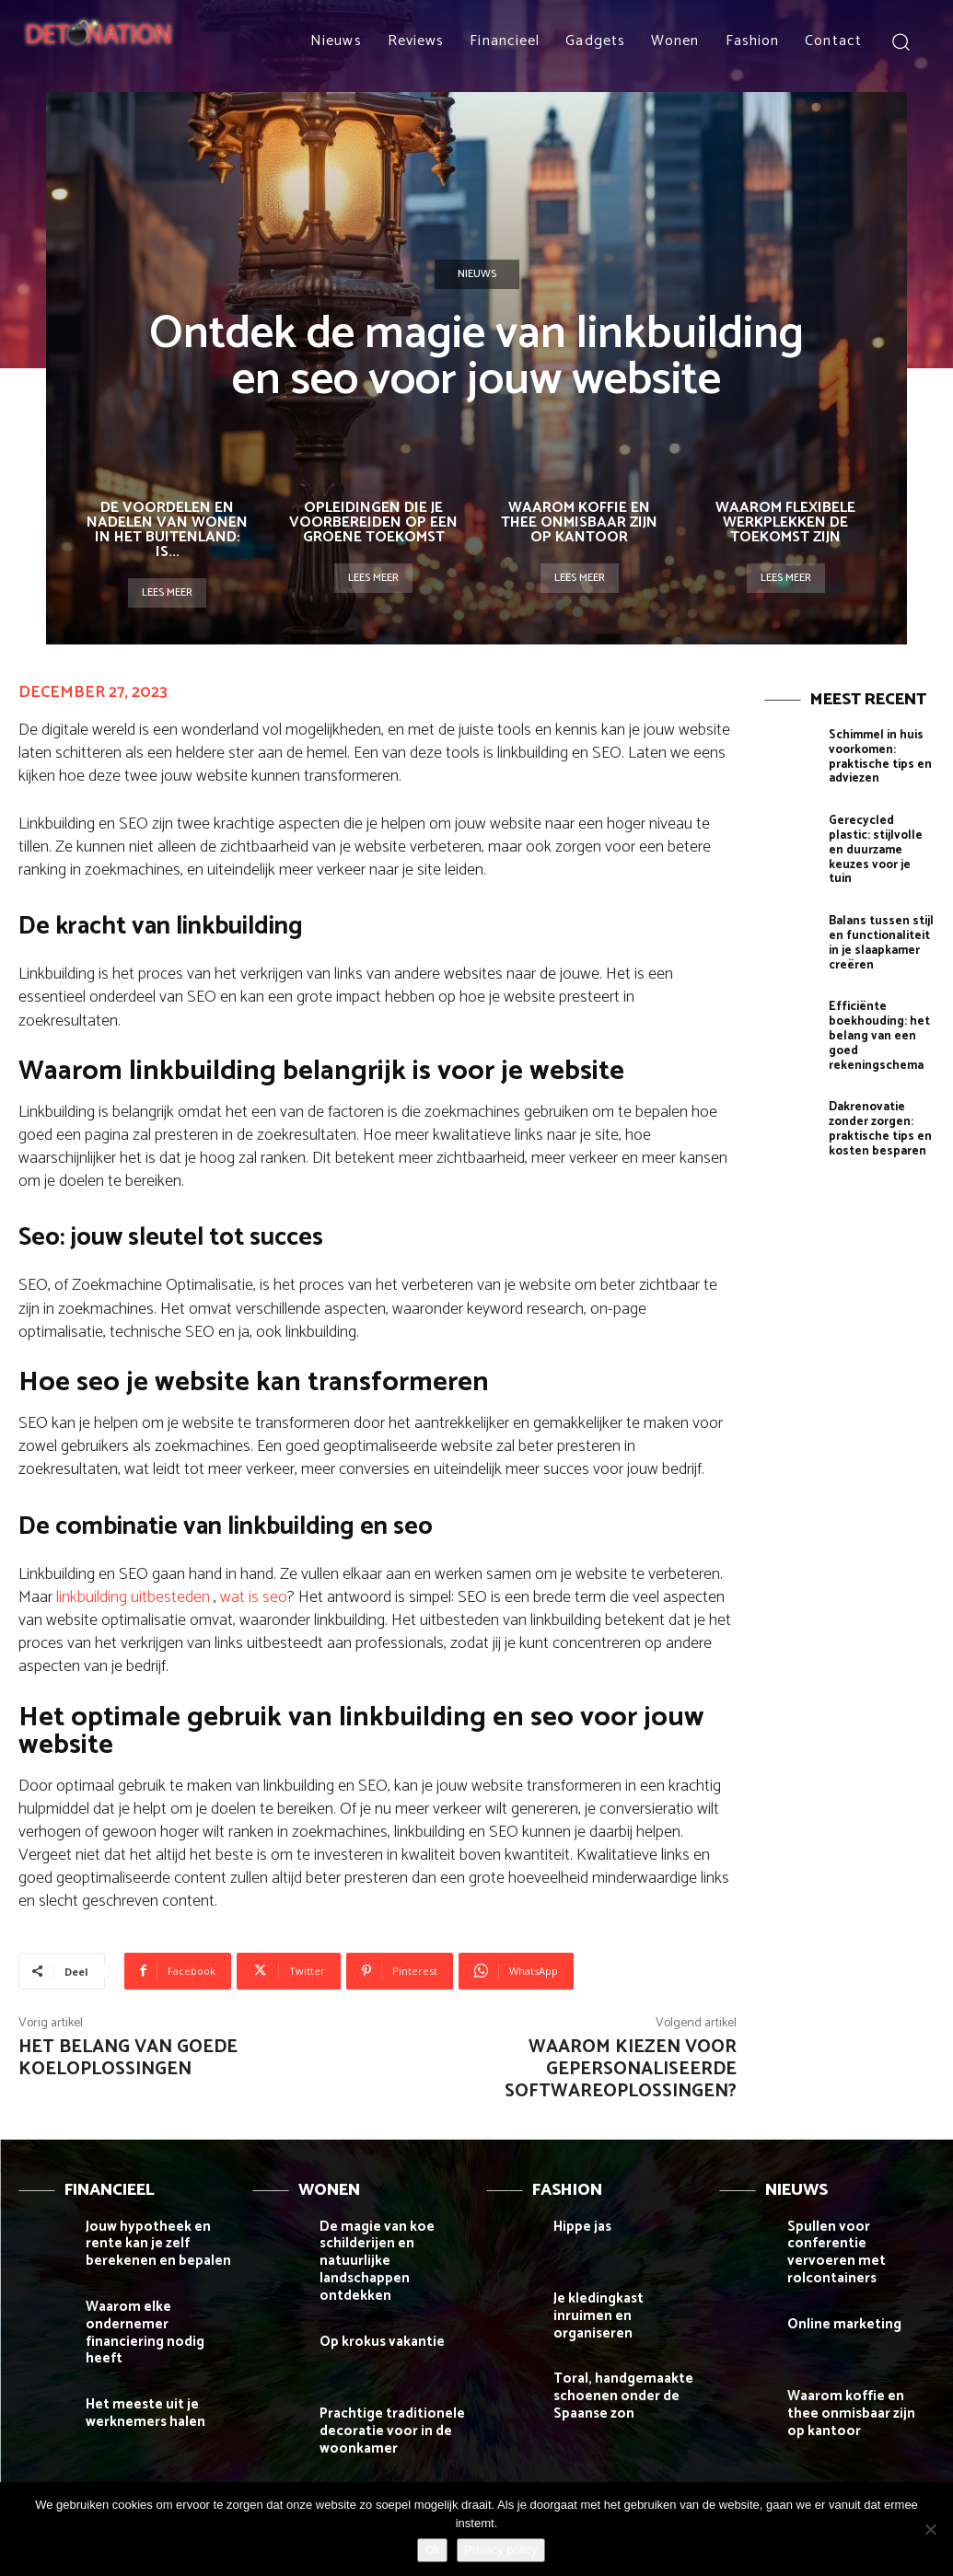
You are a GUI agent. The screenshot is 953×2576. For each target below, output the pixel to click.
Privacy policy (500, 2550)
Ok (432, 2550)
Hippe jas (580, 2225)
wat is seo (253, 1597)
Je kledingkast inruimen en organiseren (621, 2305)
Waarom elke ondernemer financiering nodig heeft (158, 2316)
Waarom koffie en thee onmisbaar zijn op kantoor (579, 522)
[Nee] (930, 2529)
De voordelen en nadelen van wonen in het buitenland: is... (167, 529)
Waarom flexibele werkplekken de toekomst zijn (785, 522)
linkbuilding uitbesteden (133, 1597)
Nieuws (477, 274)
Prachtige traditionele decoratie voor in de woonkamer (383, 2403)
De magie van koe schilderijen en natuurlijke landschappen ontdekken (393, 2248)
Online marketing (837, 2300)
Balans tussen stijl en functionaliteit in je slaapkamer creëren (876, 915)
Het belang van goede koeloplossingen (128, 2058)
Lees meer (167, 592)
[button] (900, 41)
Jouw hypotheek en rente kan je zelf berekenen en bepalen (159, 2241)
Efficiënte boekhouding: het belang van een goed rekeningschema (876, 1003)
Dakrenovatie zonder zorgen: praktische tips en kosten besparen (876, 1090)
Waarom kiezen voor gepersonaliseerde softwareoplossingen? (621, 2069)
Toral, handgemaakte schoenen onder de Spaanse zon (615, 2386)
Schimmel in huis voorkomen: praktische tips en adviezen (876, 754)
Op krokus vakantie (375, 2316)
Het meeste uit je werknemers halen (139, 2382)
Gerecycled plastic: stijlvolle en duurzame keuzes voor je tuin (879, 835)
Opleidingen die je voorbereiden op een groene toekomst (373, 522)
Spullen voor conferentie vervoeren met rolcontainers (861, 2241)
